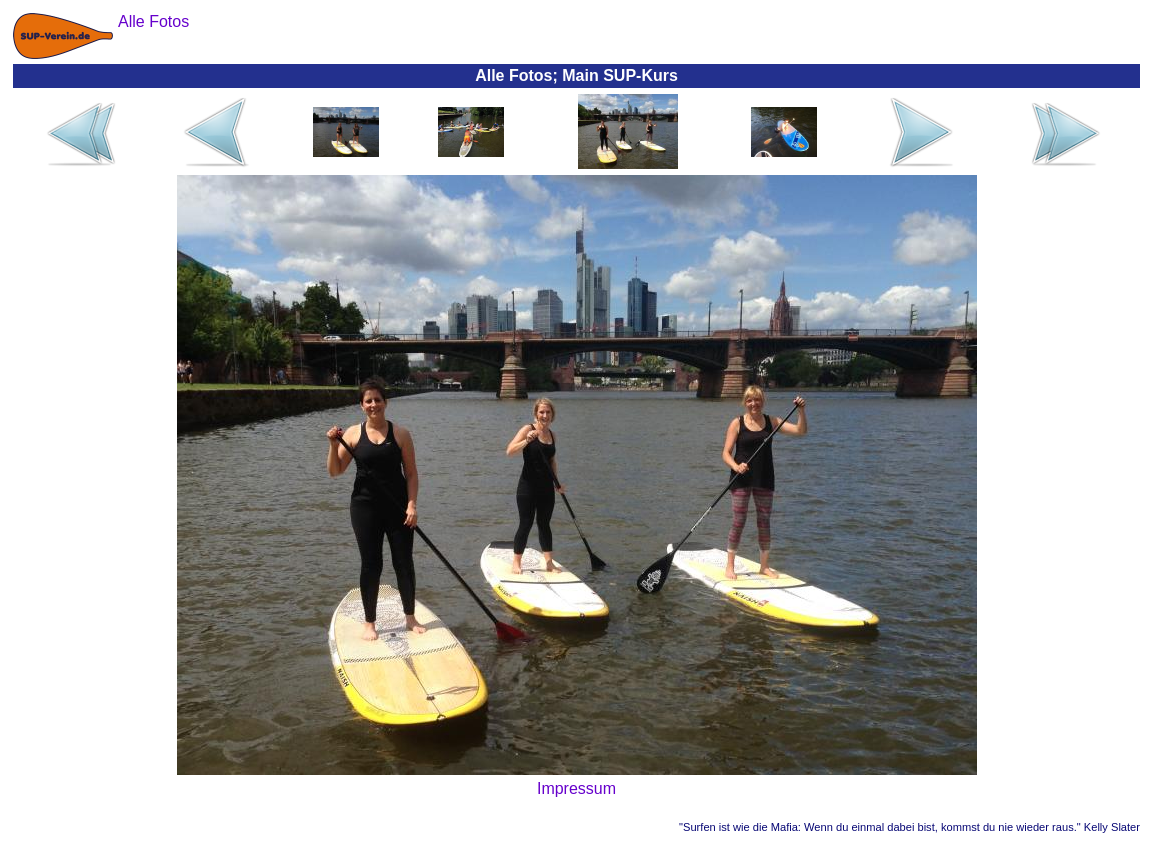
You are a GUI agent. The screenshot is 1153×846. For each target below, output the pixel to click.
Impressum (576, 788)
